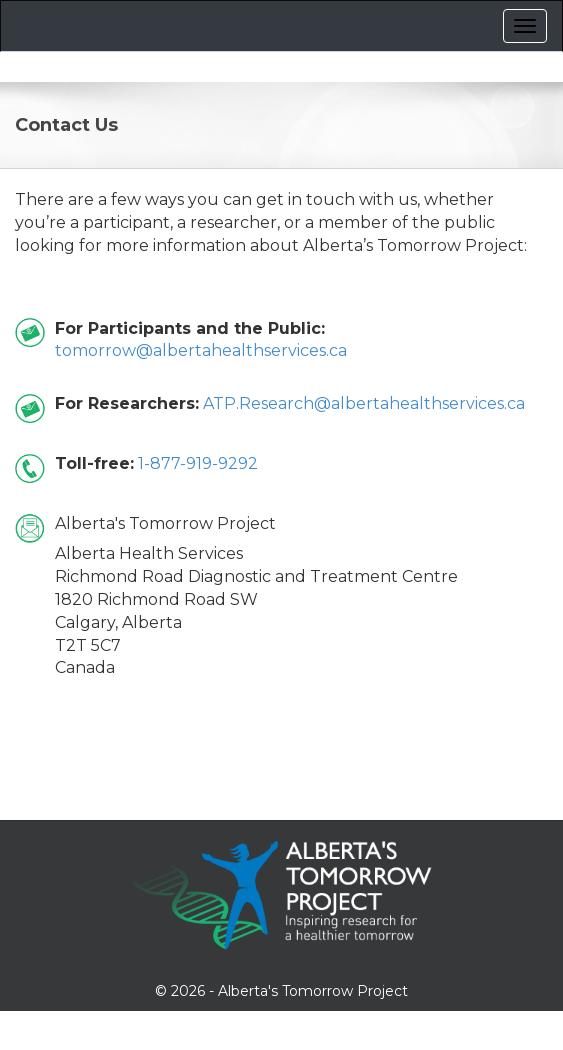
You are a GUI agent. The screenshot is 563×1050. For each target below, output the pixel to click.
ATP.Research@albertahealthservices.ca (364, 403)
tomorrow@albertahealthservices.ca (201, 350)
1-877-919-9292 (198, 463)
